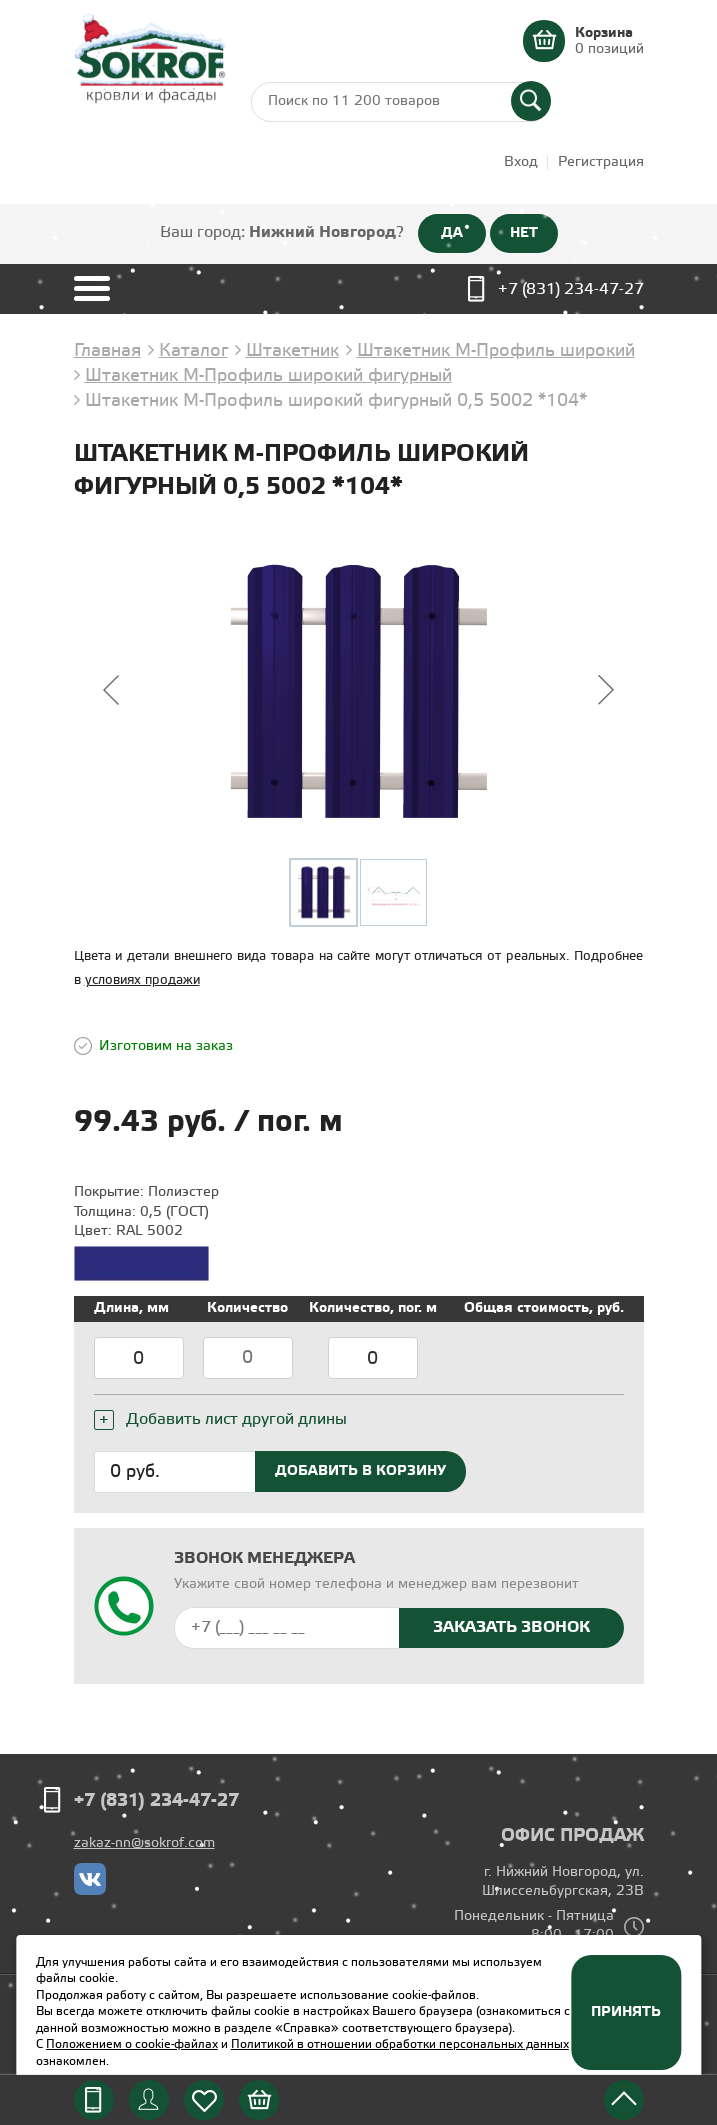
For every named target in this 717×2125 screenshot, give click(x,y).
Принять (626, 2012)
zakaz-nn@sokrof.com (144, 1843)
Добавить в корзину (360, 1471)
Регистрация (601, 162)
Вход (521, 162)
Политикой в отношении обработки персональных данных (400, 2044)
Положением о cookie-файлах (132, 2044)
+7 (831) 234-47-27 (571, 289)
